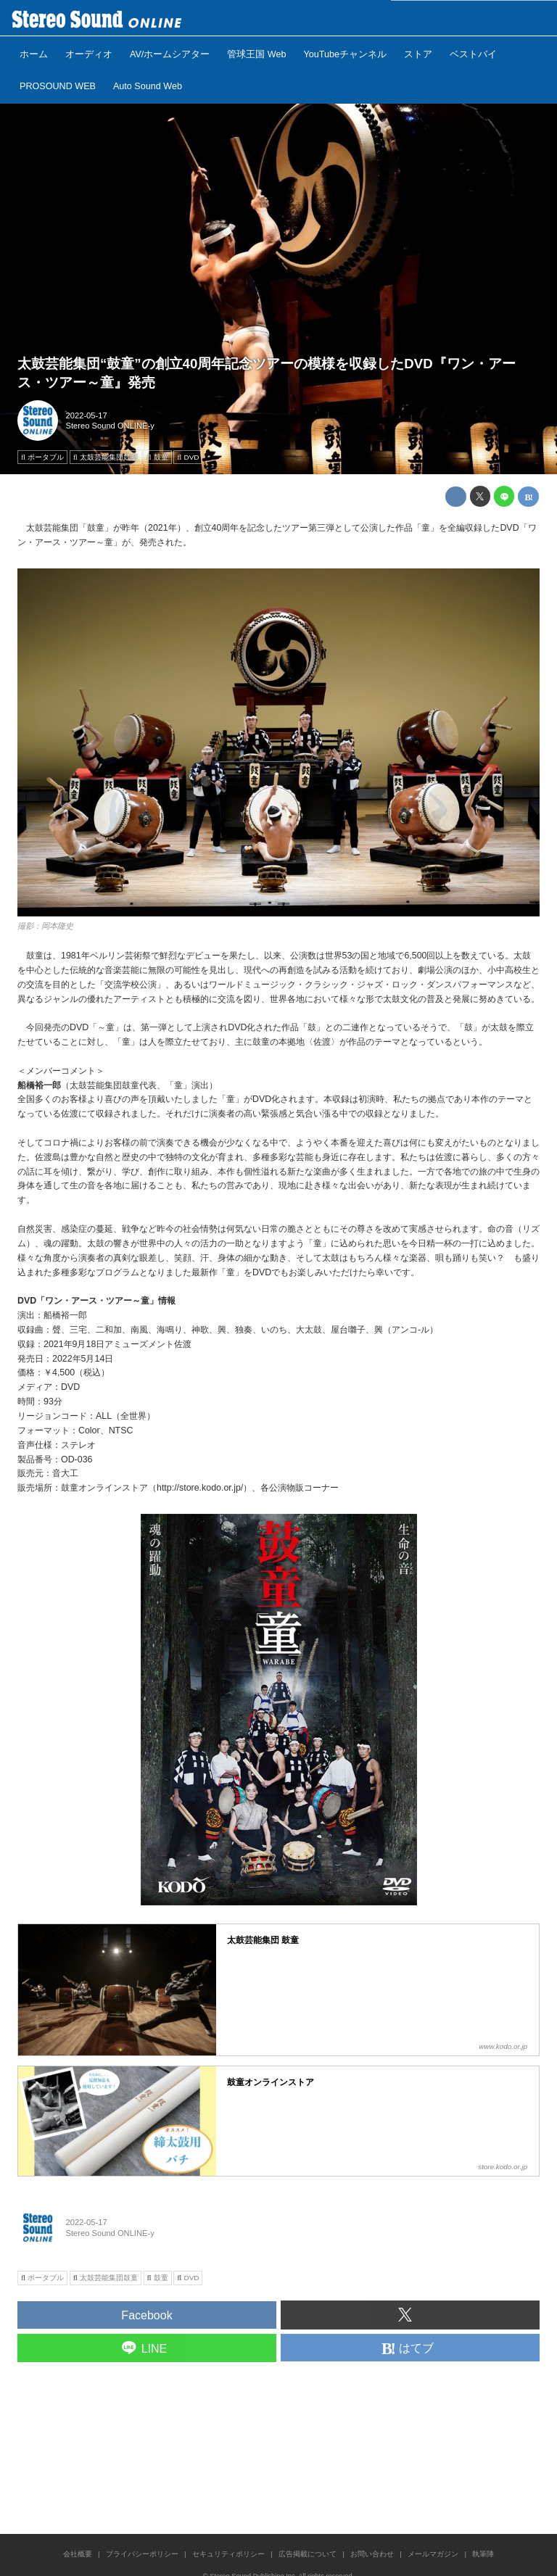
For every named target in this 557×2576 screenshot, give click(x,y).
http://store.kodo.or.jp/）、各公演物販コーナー (248, 1488)
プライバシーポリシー (142, 2554)
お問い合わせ (372, 2554)
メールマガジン (433, 2554)
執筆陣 (483, 2554)
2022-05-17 (86, 415)
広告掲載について (307, 2554)
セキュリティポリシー (228, 2554)
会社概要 (77, 2554)
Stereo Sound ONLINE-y (110, 425)
